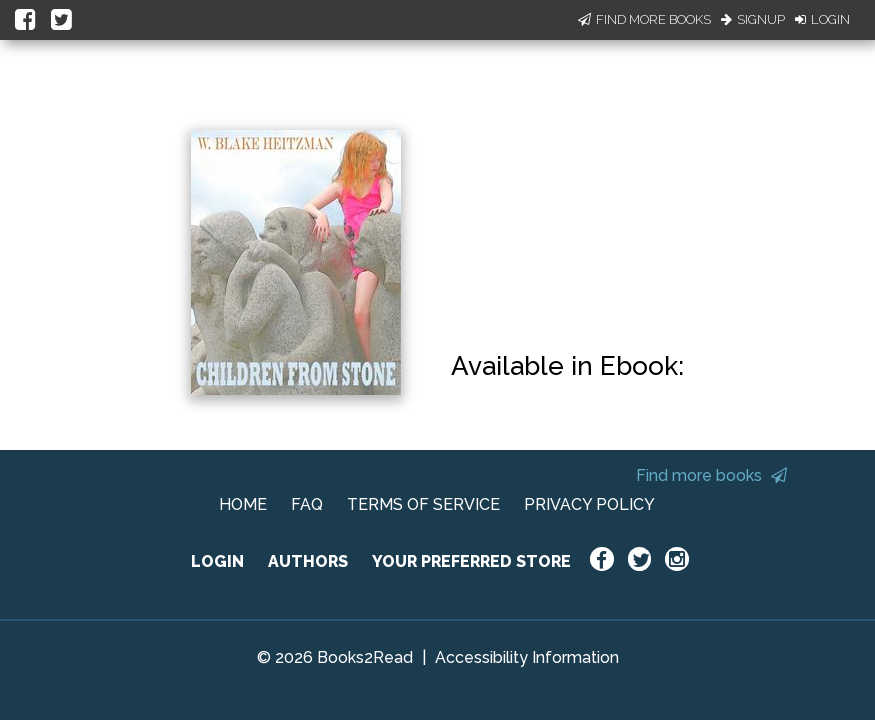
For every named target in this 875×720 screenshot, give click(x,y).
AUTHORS (308, 561)
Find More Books (644, 19)
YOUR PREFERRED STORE (471, 561)
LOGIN (217, 561)
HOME (243, 504)
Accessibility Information (527, 657)
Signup (753, 19)
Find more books (711, 475)
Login (822, 19)
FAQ (307, 504)
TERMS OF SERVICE (423, 504)
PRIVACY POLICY (589, 504)
